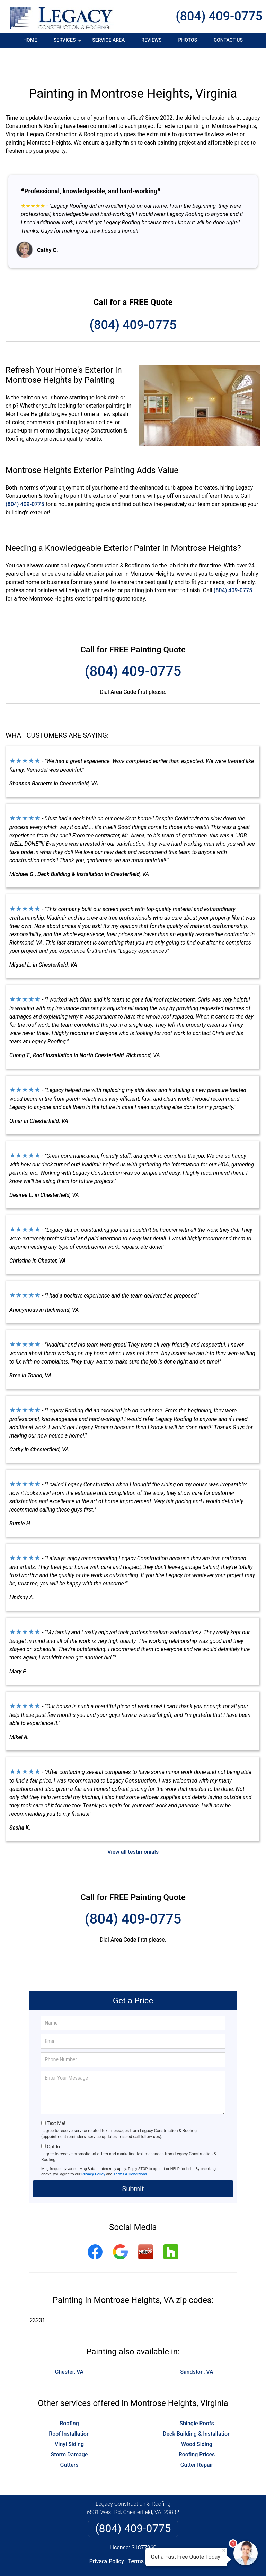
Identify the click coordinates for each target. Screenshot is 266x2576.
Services (68, 42)
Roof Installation (69, 2407)
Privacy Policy (93, 2148)
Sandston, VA (196, 2345)
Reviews (151, 40)
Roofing (69, 2397)
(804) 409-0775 (219, 16)
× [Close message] (223, 2550)
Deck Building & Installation (197, 2407)
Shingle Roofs (196, 2397)
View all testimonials (133, 1825)
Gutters (69, 2438)
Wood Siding (196, 2418)
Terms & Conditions (130, 2148)
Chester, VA (69, 2345)
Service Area (108, 40)
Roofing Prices (197, 2428)
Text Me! (56, 2097)
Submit (133, 2162)
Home (30, 40)
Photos (187, 40)
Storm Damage (69, 2428)
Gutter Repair (196, 2438)
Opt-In (53, 2120)
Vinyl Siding (69, 2418)
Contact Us (228, 40)
